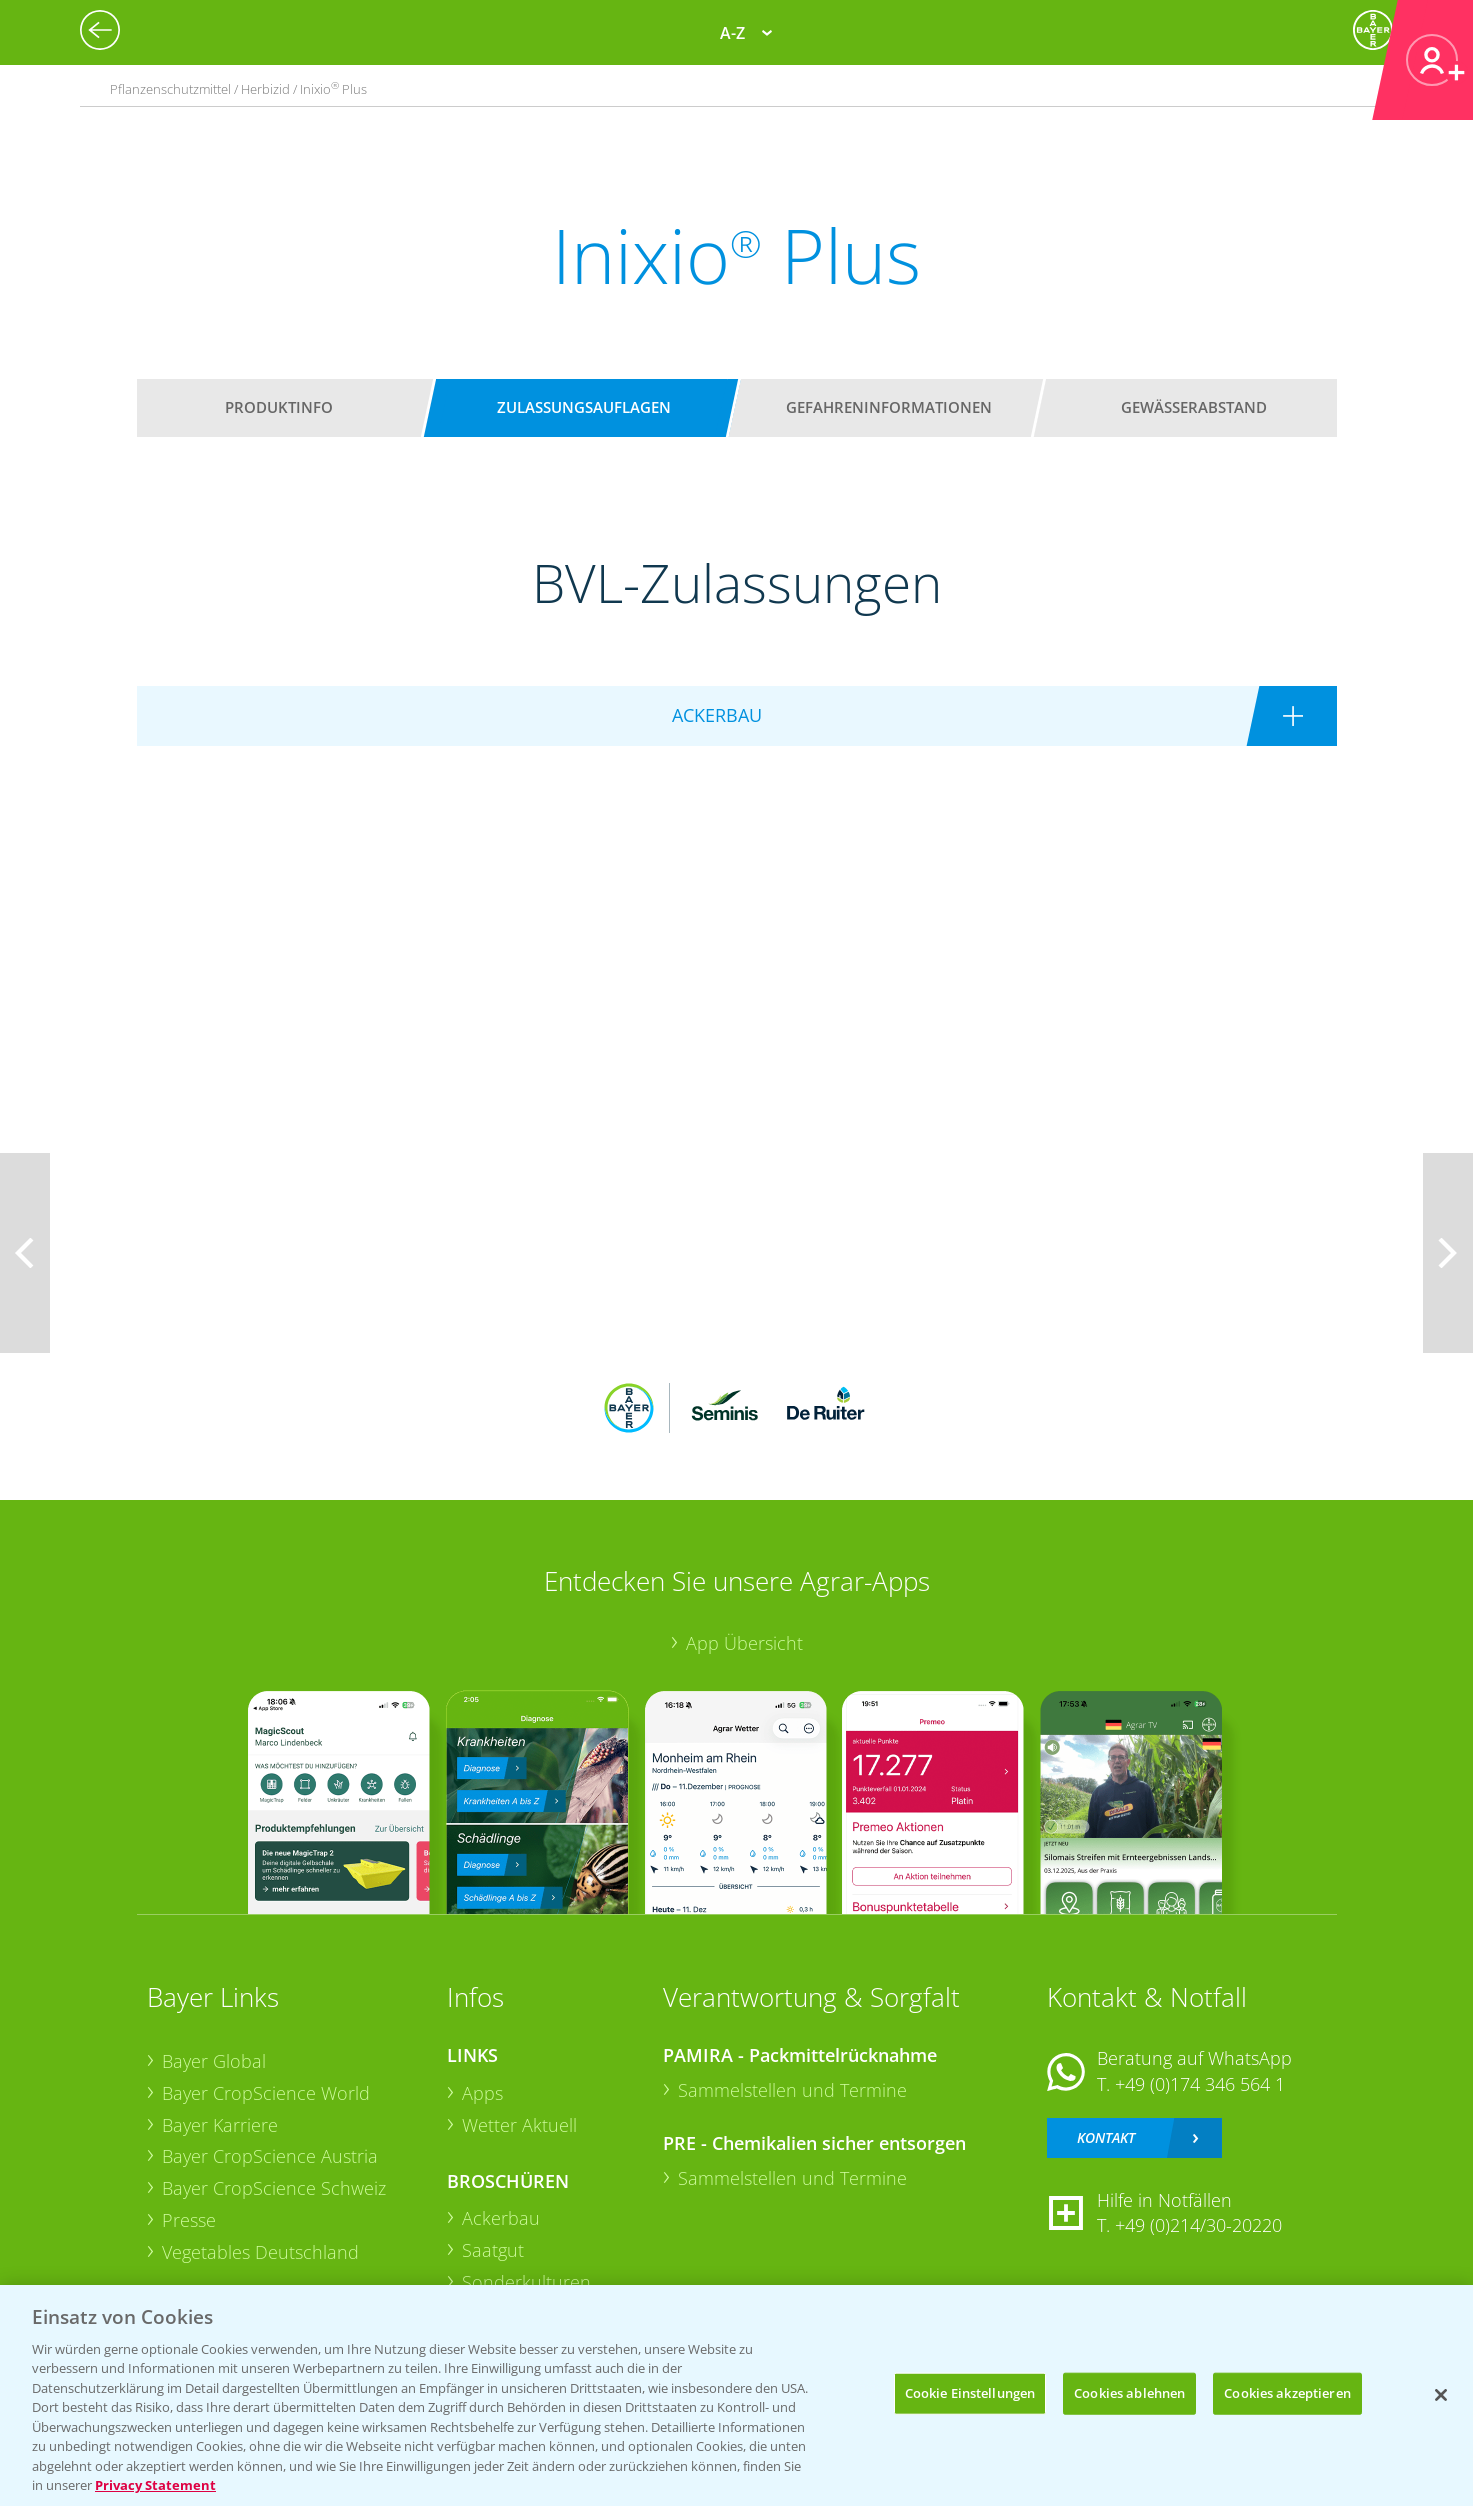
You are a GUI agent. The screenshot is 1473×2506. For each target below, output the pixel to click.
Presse (189, 2220)
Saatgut (493, 2250)
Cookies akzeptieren (1287, 2393)
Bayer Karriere (220, 2125)
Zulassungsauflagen (584, 407)
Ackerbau (501, 2218)
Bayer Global (214, 2061)
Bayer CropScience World (266, 2093)
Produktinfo (279, 407)
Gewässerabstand (1194, 407)
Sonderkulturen (526, 2282)
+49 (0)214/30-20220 (1198, 2225)
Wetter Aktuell (519, 2125)
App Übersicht (744, 1643)
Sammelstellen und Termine (792, 2090)
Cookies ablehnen (1129, 2393)
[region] (736, 2395)
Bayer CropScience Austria (270, 2156)
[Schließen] (1441, 2395)
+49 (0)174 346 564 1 (1200, 2084)
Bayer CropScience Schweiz (274, 2188)
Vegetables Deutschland (260, 2252)
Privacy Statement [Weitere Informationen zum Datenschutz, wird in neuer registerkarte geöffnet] (155, 2485)
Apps (482, 2093)
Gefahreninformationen (889, 407)
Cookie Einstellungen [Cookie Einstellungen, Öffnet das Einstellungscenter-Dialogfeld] (970, 2393)
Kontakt (1106, 2137)
